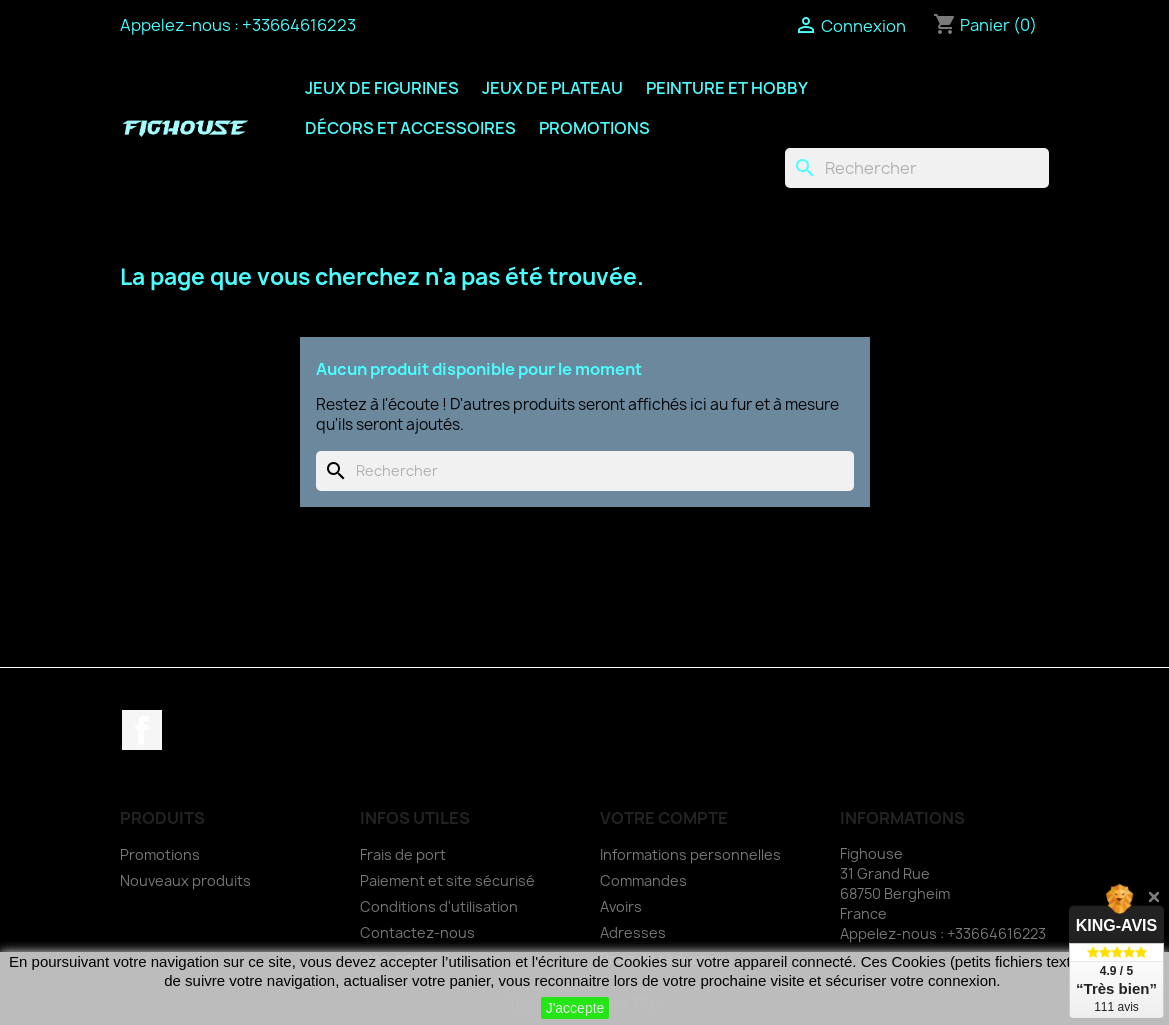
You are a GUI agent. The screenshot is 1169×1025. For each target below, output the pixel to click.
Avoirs (621, 906)
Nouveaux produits (185, 880)
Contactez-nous (417, 932)
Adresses (633, 932)
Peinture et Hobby (727, 88)
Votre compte (664, 818)
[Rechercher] (917, 168)
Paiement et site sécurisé (447, 880)
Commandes (643, 880)
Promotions (594, 128)
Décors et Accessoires (410, 128)
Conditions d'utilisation (439, 906)
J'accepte (575, 1008)
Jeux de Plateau (552, 88)
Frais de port (403, 854)
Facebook (142, 730)
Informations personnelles (690, 854)
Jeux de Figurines (382, 88)
